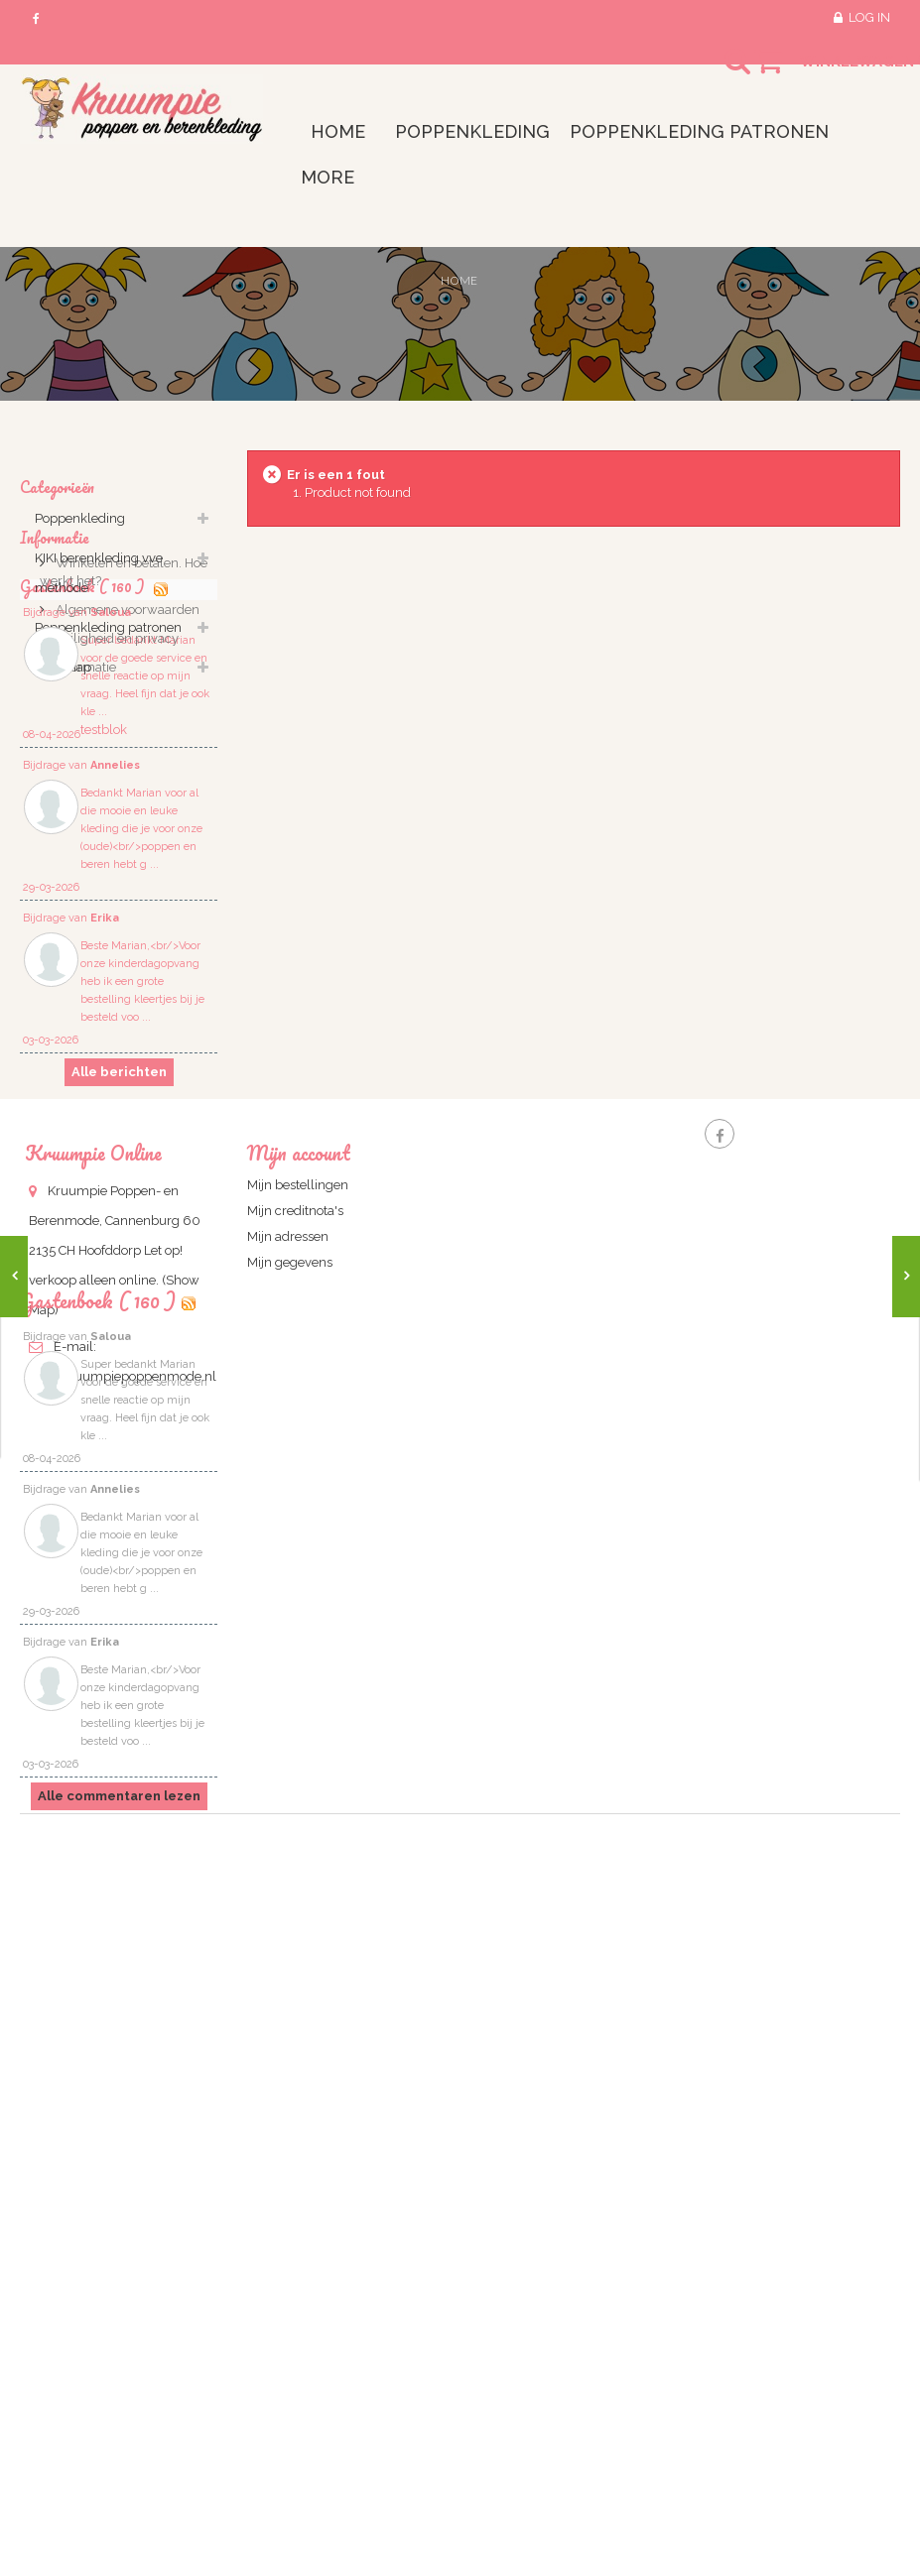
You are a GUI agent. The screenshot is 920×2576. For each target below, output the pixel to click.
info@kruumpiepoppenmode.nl (122, 1816)
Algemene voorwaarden (126, 820)
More (327, 177)
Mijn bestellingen (297, 1625)
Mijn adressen (288, 1676)
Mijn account (298, 1593)
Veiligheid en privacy (116, 849)
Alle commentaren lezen (119, 2437)
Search (719, 73)
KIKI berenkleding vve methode (99, 583)
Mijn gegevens (289, 1702)
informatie (84, 878)
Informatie (54, 737)
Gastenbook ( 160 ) (84, 930)
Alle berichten (119, 1427)
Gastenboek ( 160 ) (98, 1941)
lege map (63, 678)
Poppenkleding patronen (108, 638)
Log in (869, 17)
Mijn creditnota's (295, 1651)
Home (459, 280)
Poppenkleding (80, 529)
